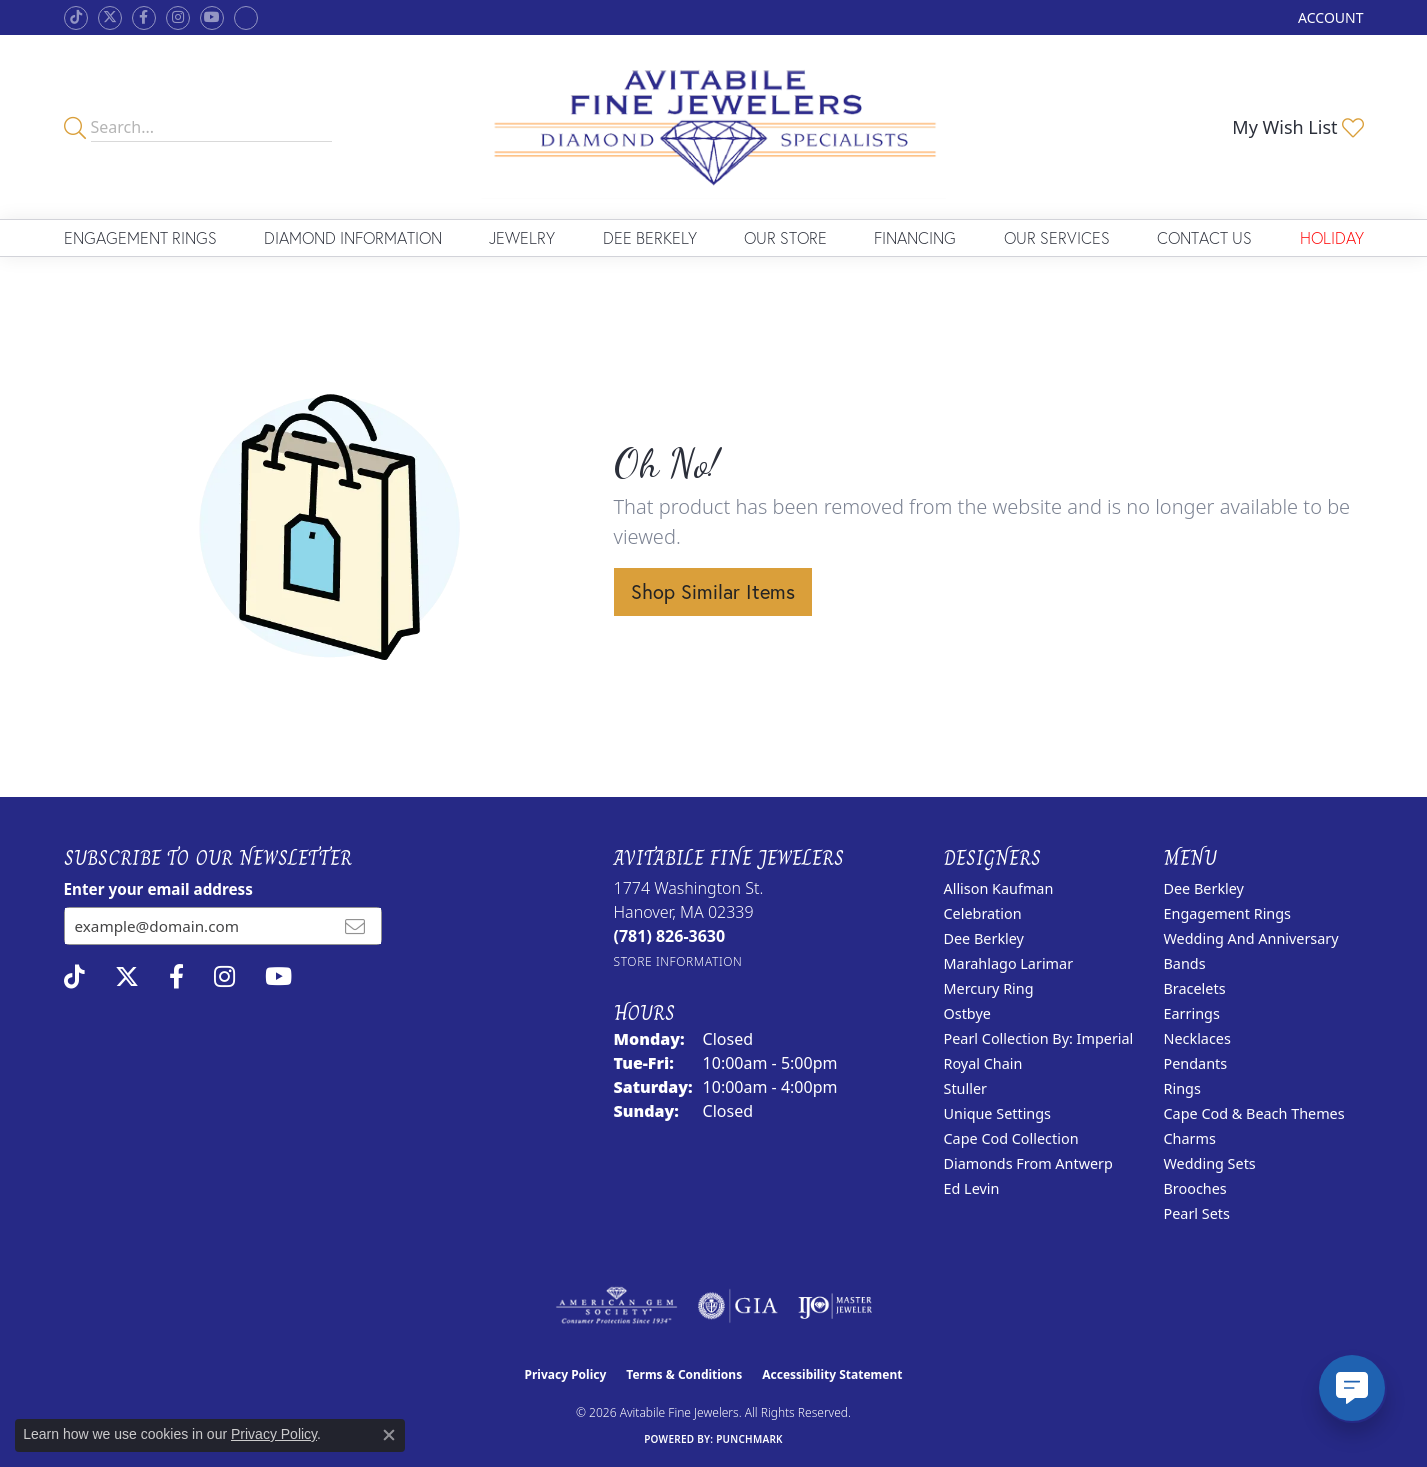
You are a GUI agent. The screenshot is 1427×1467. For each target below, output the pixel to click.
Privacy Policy (566, 1374)
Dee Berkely (650, 237)
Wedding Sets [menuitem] (1210, 1163)
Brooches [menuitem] (1195, 1188)
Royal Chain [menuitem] (983, 1063)
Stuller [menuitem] (965, 1088)
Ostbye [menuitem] (967, 1013)
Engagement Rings (140, 237)
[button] (1328, 17)
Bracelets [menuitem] (1195, 988)
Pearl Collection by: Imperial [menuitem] (1039, 1038)
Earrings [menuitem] (1192, 1013)
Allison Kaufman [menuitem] (999, 888)
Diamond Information (353, 237)
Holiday (1332, 237)
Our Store (785, 237)
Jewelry (522, 237)
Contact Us (1204, 237)
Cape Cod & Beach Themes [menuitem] (1254, 1113)
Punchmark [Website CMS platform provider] (749, 1439)
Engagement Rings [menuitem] (1228, 913)
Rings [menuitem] (1182, 1088)
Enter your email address (158, 889)
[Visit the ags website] (616, 1306)
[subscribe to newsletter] (355, 926)
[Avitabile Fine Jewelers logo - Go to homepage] (713, 127)
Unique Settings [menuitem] (997, 1113)
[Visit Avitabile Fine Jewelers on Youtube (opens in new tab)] (212, 18)
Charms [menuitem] (1190, 1138)
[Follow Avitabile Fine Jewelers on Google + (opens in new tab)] (246, 18)
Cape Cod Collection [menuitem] (1011, 1138)
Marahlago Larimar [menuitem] (1009, 963)
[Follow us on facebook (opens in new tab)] (144, 18)
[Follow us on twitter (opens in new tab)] (110, 18)
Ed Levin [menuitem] (972, 1188)
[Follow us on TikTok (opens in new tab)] (76, 18)
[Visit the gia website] (738, 1306)
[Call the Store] (670, 936)
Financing (915, 237)
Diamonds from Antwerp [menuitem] (1028, 1163)
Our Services (1057, 237)
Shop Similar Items (713, 591)
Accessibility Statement (832, 1374)
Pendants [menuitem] (1196, 1063)
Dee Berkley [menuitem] (984, 938)
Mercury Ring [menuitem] (989, 988)
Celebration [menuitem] (983, 913)
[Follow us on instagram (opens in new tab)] (178, 18)
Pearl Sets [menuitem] (1197, 1213)
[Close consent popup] (389, 1435)
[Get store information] (678, 961)
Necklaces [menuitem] (1197, 1038)
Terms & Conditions (684, 1374)
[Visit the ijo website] (835, 1306)
